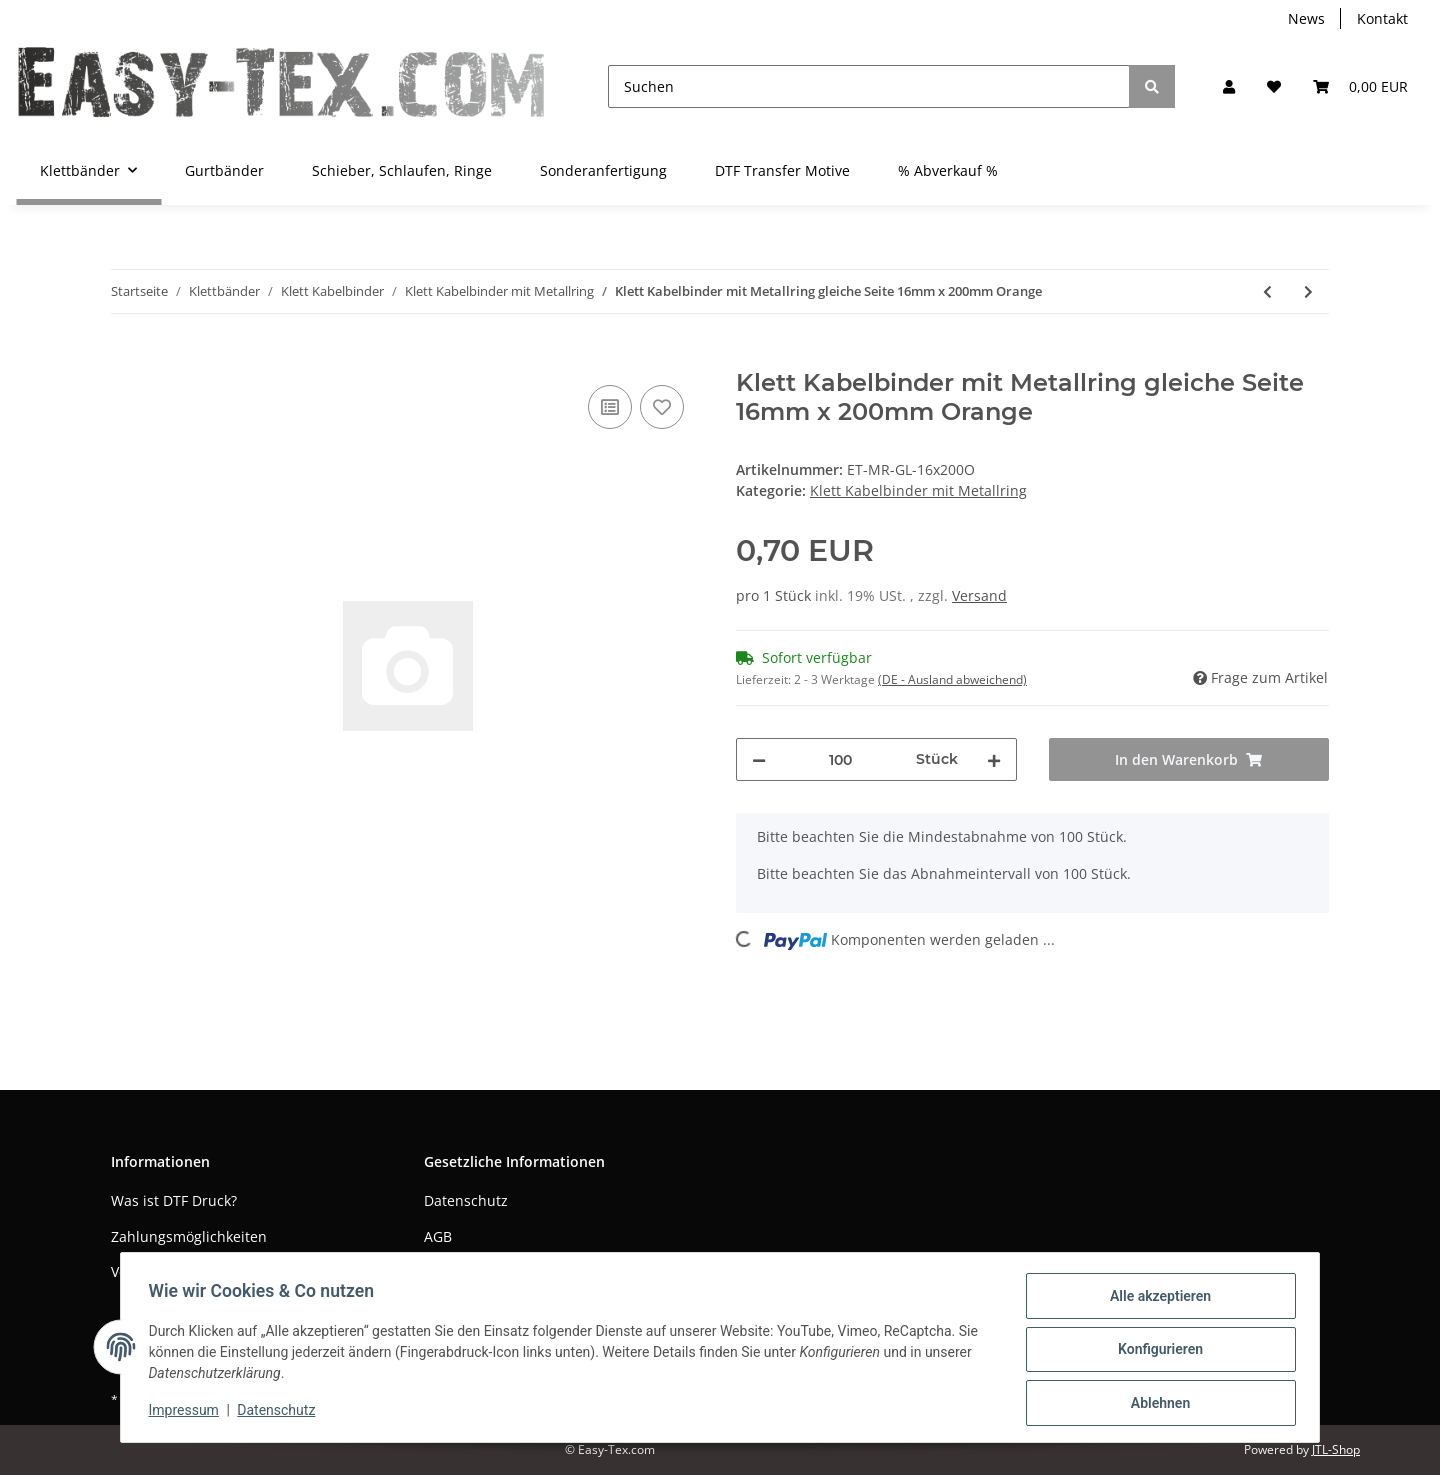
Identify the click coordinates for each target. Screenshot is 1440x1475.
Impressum (188, 1413)
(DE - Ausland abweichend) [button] (952, 679)
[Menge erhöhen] (994, 759)
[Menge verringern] (759, 759)
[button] (1229, 86)
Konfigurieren (1155, 1352)
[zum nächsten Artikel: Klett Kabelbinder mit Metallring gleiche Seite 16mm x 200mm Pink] (1308, 291)
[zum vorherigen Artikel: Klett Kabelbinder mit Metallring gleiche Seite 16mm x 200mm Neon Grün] (1267, 291)
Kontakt (1382, 18)
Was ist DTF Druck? (174, 1200)
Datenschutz (466, 1200)
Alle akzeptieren (1155, 1300)
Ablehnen (1155, 1404)
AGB (438, 1236)
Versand (979, 595)
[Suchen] (869, 86)
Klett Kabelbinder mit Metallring (918, 490)
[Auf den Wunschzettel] (662, 407)
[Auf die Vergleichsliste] (610, 407)
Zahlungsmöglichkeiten (189, 1236)
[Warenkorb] (1360, 86)
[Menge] (841, 759)
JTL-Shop (1336, 1449)
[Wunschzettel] (1274, 86)
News (1306, 18)
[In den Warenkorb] (127, 358)
